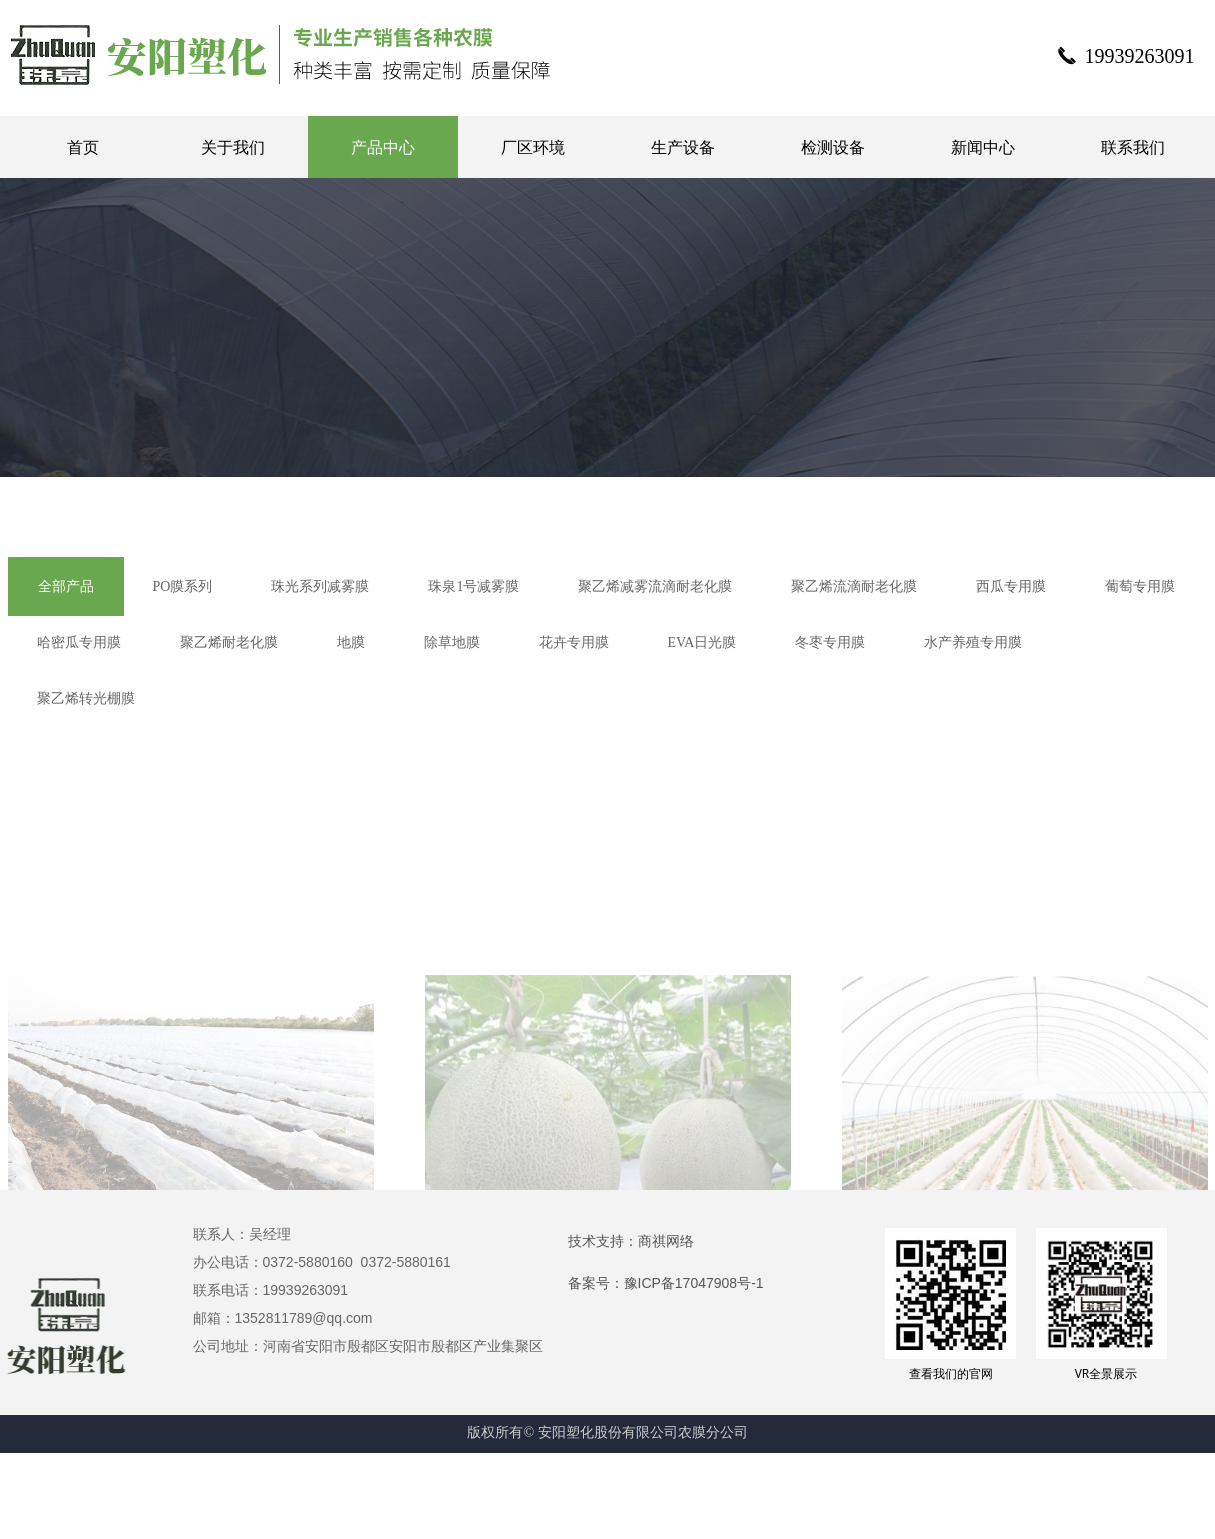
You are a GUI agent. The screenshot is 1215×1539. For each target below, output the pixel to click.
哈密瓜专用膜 (79, 642)
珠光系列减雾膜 (320, 586)
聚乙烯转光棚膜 (86, 698)
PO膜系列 (183, 586)
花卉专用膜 (574, 642)
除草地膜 (452, 642)
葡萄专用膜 (1140, 586)
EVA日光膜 (702, 642)
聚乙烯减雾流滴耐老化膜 (655, 586)
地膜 (351, 642)
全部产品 (66, 586)
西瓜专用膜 (1011, 586)
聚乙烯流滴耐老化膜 (854, 586)
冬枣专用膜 (830, 642)
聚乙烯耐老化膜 (229, 642)
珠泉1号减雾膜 (473, 586)
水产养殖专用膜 (973, 642)
